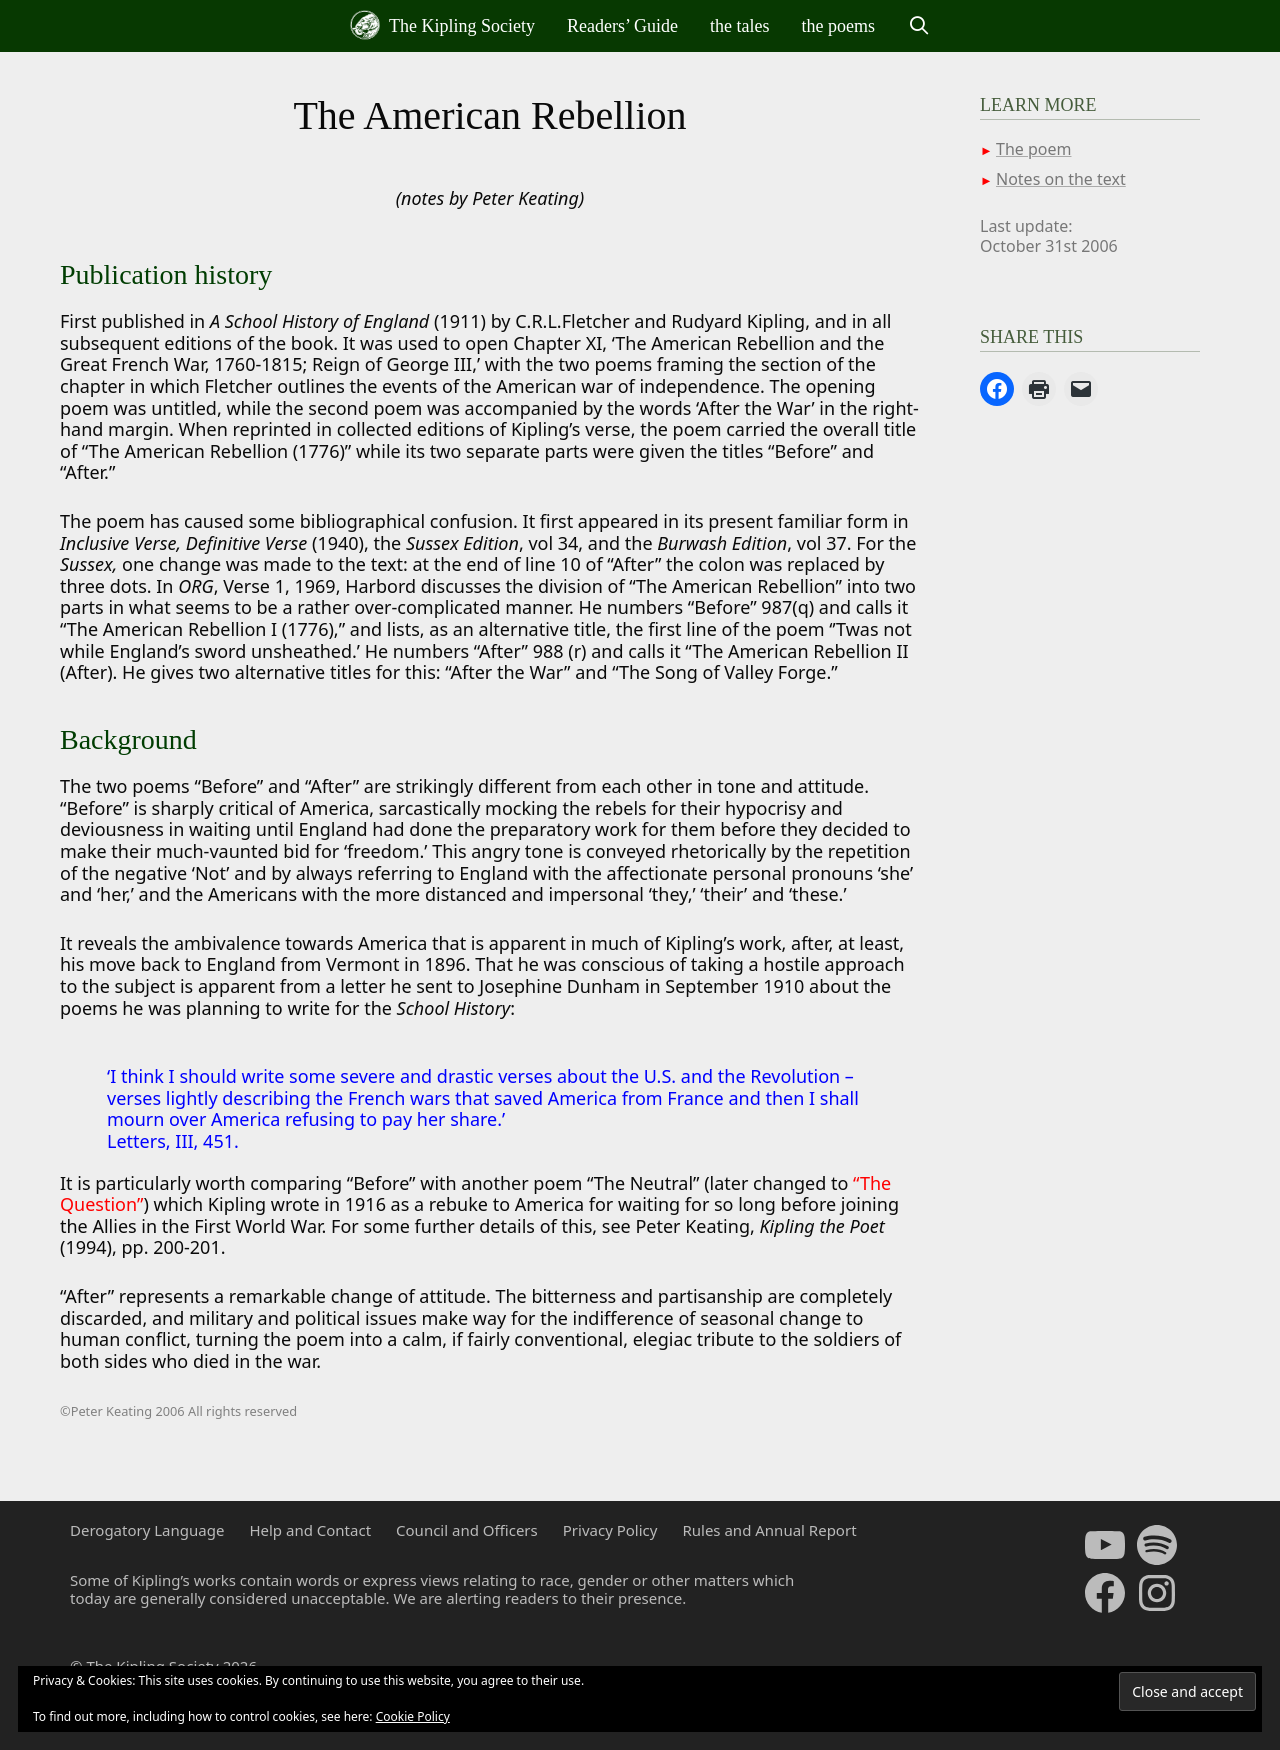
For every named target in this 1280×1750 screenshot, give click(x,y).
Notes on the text (1061, 179)
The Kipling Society (442, 25)
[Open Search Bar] (918, 26)
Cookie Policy (413, 1716)
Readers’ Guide (622, 26)
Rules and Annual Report (769, 1530)
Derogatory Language (147, 1530)
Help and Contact (310, 1530)
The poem (1033, 149)
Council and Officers (467, 1530)
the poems (839, 26)
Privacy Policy (610, 1530)
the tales (739, 26)
